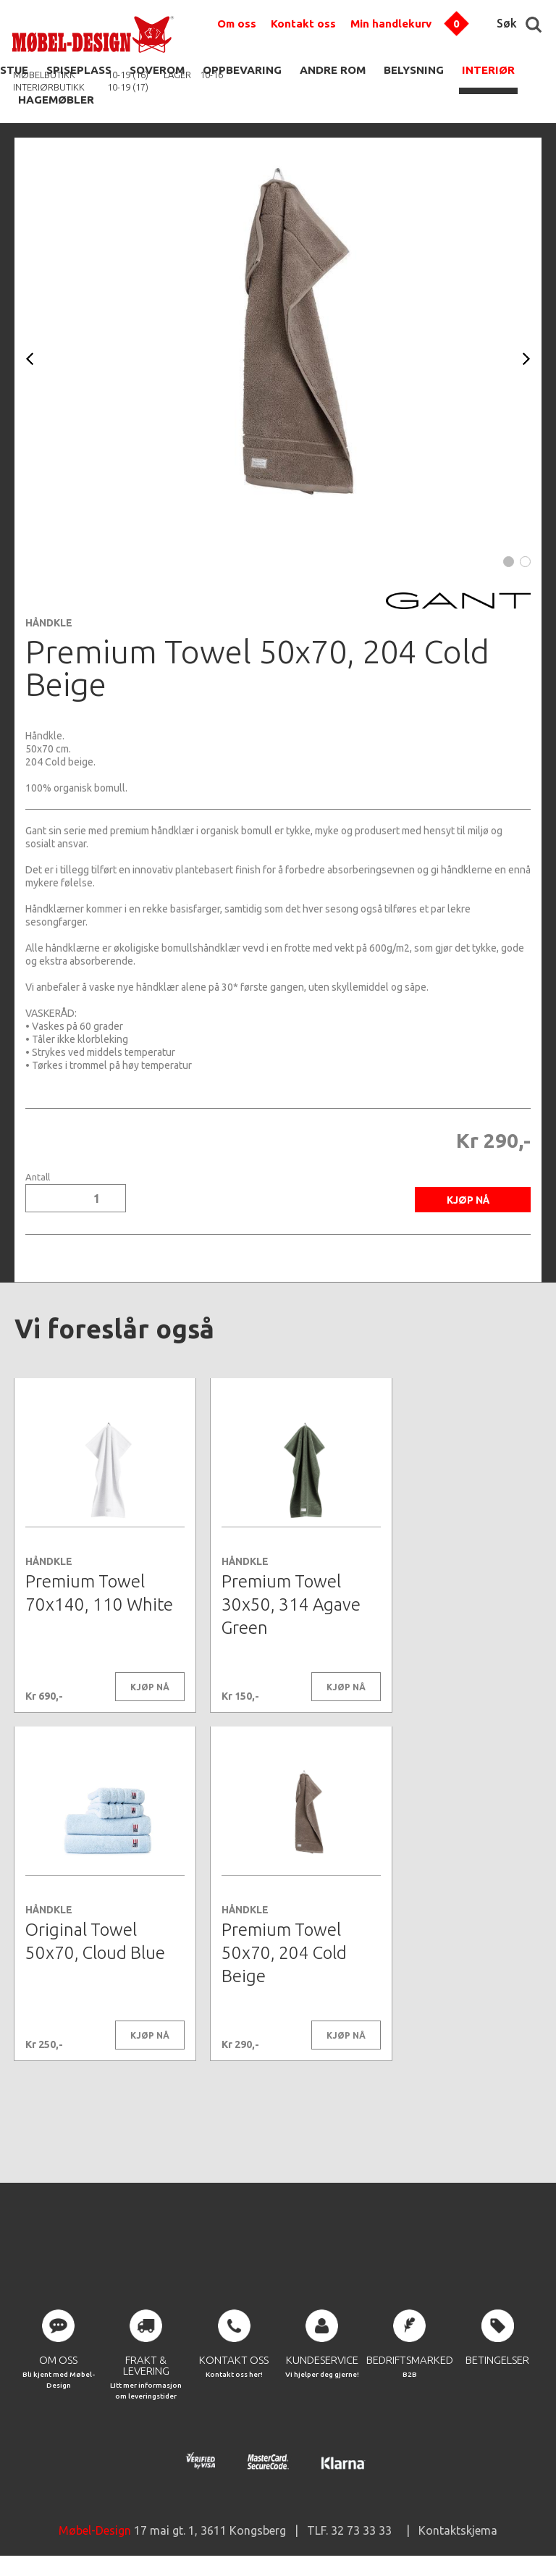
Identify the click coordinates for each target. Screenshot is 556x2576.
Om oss (236, 23)
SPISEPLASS (78, 70)
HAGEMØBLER (56, 99)
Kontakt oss (303, 23)
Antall (37, 1177)
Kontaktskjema (457, 2532)
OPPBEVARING (242, 70)
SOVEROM (157, 70)
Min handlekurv (390, 23)
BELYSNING (414, 70)
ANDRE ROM (333, 70)
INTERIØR (488, 70)
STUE (14, 70)
